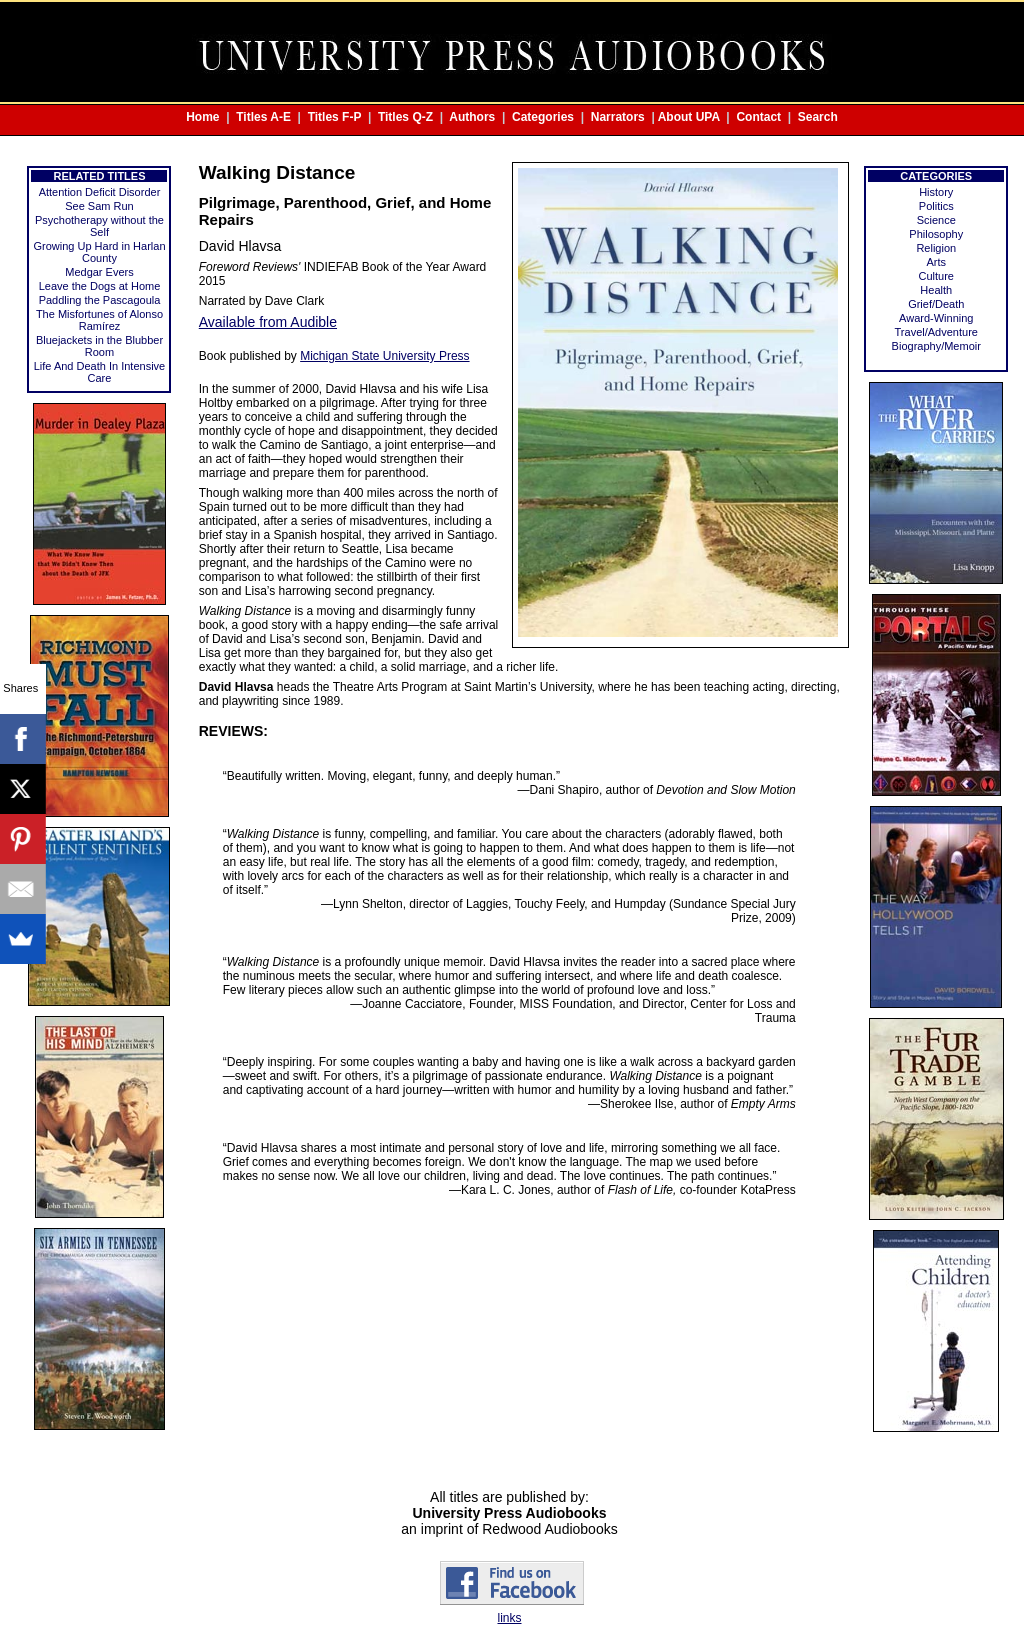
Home (202, 117)
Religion (936, 248)
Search (818, 117)
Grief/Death (936, 304)
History (936, 192)
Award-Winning (936, 318)
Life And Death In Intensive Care (99, 372)
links (509, 1618)
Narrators (618, 117)
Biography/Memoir (936, 346)
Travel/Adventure (936, 332)
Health (936, 290)
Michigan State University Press (384, 356)
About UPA (689, 117)
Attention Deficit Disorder (100, 192)
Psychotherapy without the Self (99, 226)
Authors (472, 117)
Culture (936, 276)
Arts (936, 262)
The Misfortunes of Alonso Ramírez (99, 320)
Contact (758, 117)
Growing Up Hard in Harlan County (99, 252)
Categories (543, 117)
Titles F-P (335, 117)
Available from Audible (268, 322)
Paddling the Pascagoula (100, 300)
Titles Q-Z (405, 117)
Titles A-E (263, 117)
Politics (936, 206)
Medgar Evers (99, 272)
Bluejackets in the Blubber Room (99, 346)
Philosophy (936, 234)
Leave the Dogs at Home (100, 286)
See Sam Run (99, 206)
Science (936, 220)
